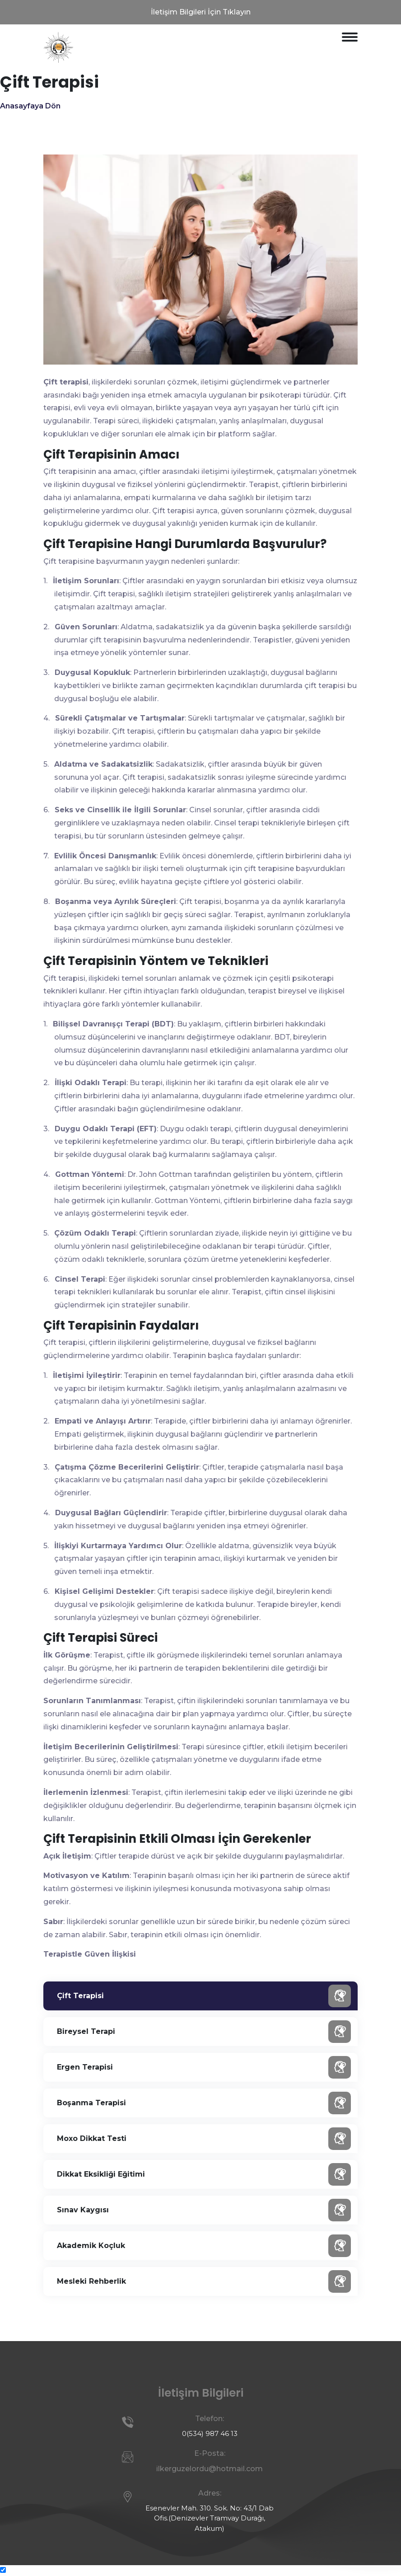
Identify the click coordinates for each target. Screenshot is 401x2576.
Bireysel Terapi (204, 2031)
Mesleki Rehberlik (204, 2281)
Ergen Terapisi (204, 2067)
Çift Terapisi (204, 1996)
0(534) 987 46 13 (210, 2433)
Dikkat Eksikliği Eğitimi (204, 2174)
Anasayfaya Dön (30, 106)
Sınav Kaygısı (204, 2210)
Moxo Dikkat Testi (204, 2138)
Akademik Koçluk (204, 2245)
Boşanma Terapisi (204, 2103)
